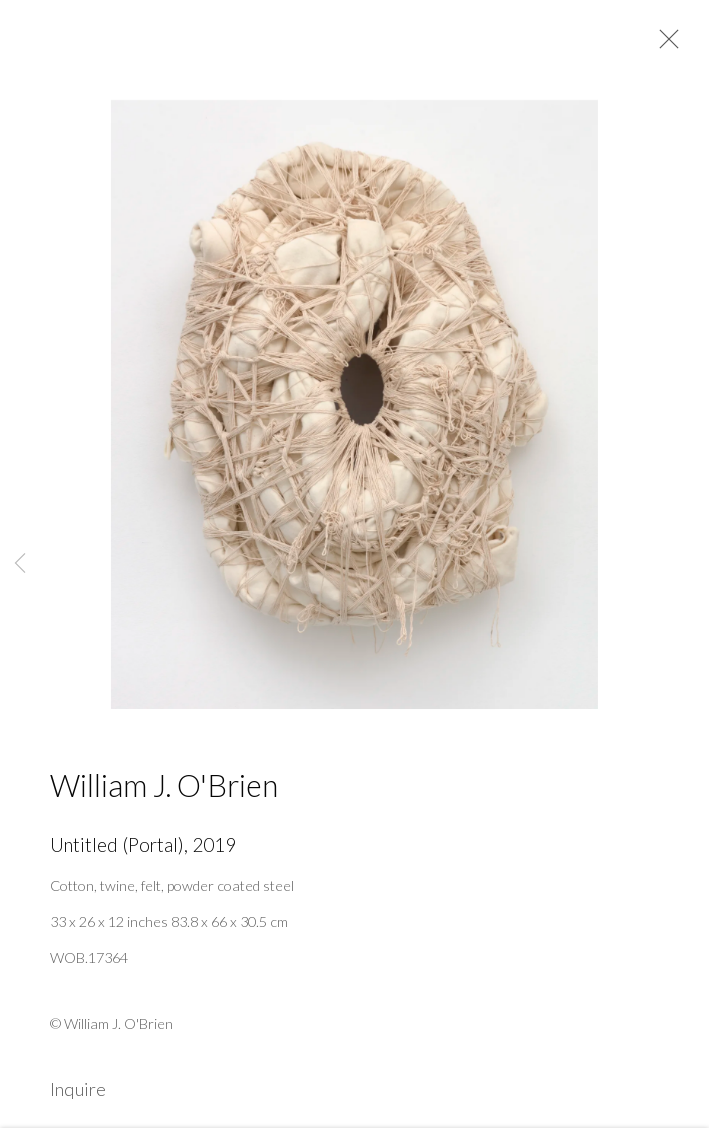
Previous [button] (20, 564)
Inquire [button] (78, 1096)
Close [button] (664, 45)
